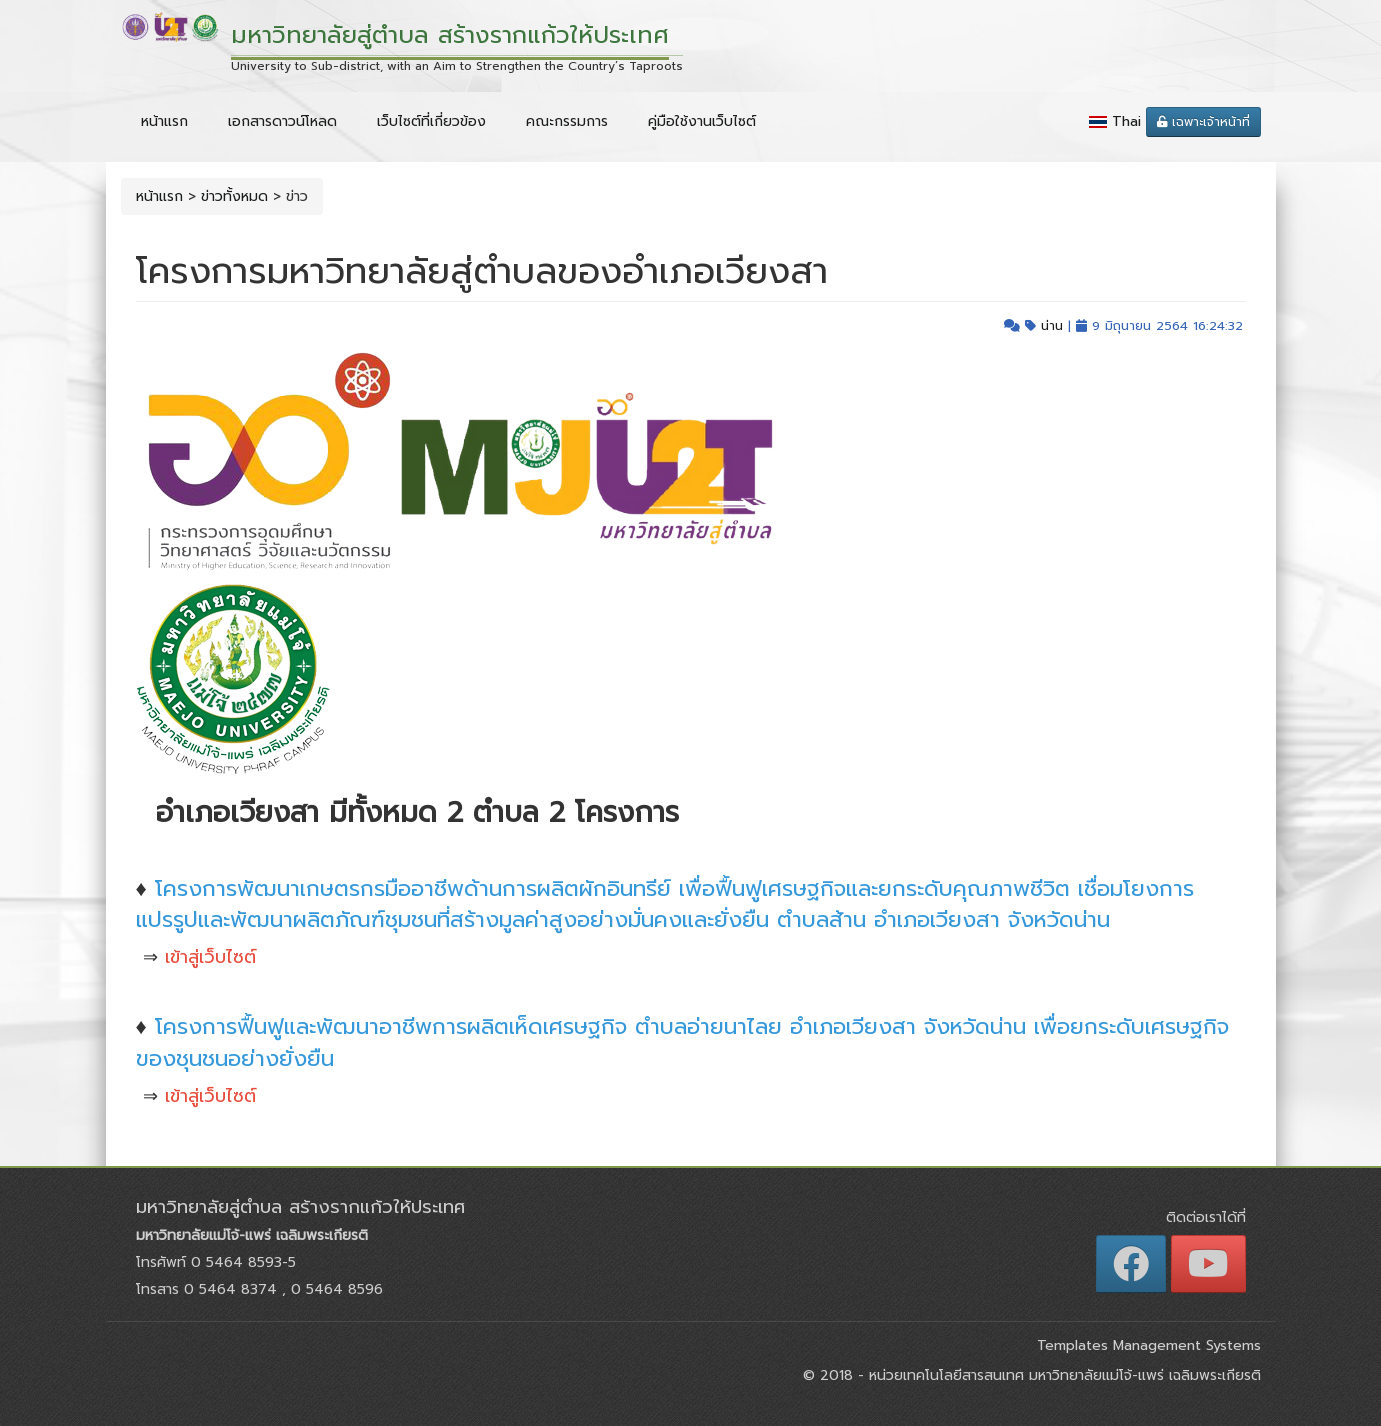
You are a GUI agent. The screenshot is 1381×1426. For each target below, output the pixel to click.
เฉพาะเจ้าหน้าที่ (1203, 122)
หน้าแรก (164, 121)
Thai (1126, 121)
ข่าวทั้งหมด (234, 196)
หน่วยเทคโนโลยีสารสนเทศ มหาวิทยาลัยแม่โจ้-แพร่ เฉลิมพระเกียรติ (1062, 1375)
